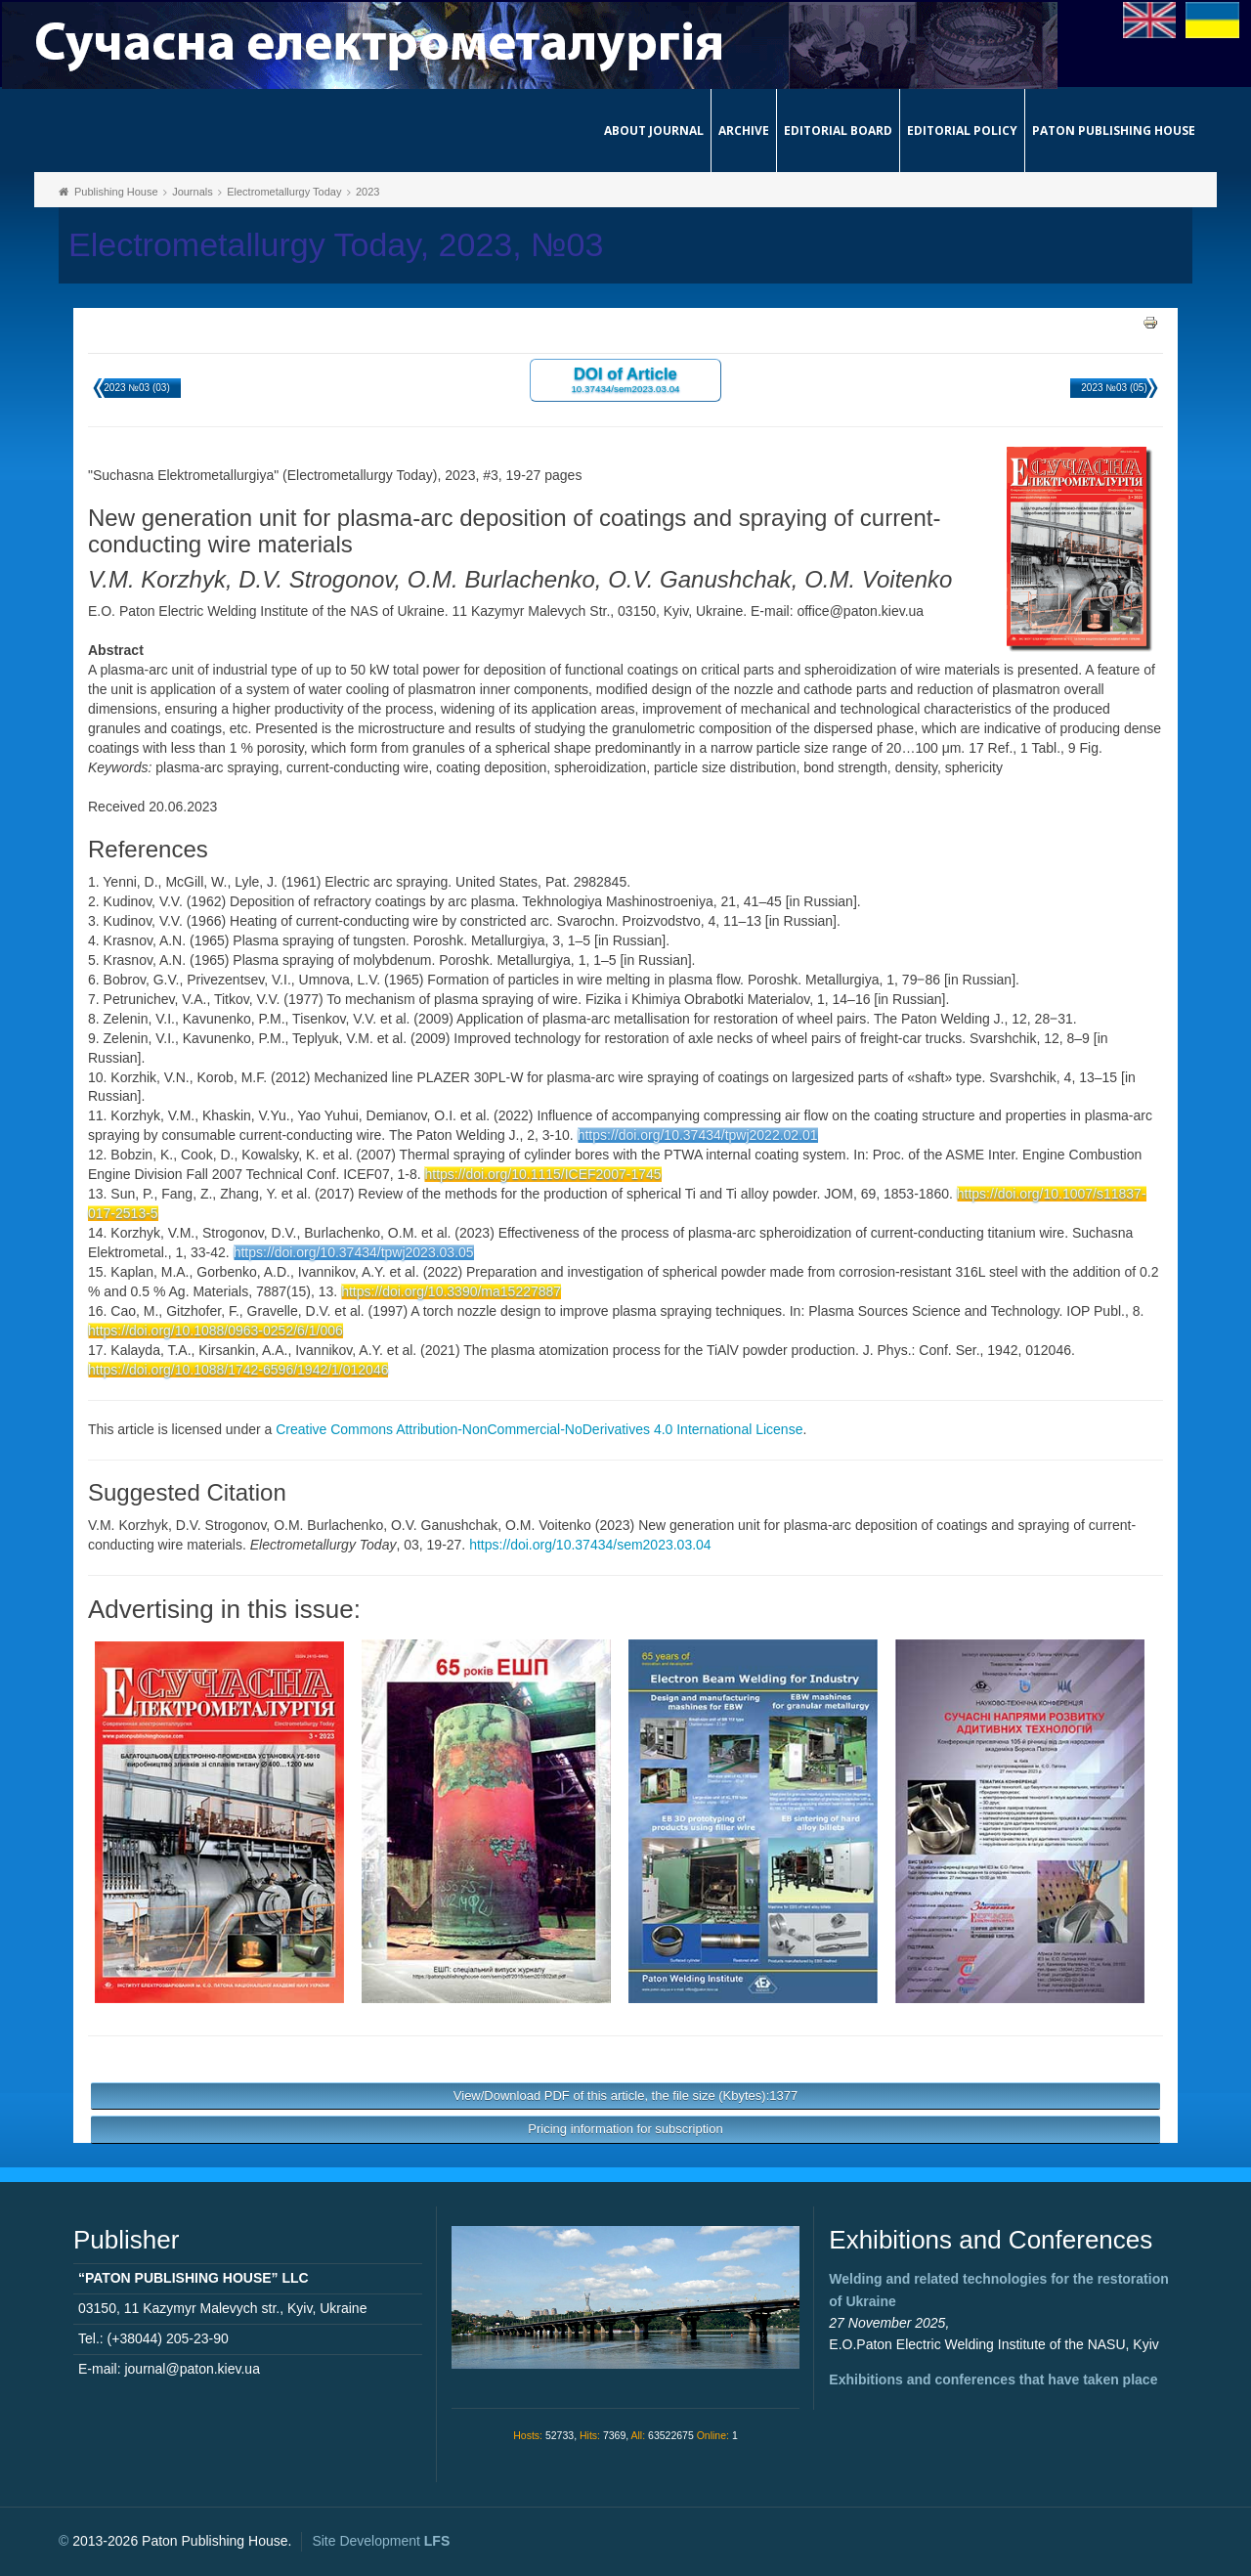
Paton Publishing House (1113, 130)
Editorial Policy (962, 130)
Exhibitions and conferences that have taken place (993, 2379)
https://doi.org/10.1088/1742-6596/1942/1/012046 (238, 1369)
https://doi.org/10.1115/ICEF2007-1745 (542, 1174)
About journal (654, 130)
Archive (743, 130)
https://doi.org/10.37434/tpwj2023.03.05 (354, 1252)
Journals (192, 191)
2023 (367, 191)
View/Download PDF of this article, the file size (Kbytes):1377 (625, 2095)
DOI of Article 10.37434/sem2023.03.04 (625, 379)
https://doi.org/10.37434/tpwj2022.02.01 (698, 1135)
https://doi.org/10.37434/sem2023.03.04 (590, 1544)
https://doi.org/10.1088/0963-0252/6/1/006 (215, 1330)
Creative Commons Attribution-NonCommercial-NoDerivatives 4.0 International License (539, 1429)
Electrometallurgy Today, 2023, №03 (335, 245)
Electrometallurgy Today (284, 191)
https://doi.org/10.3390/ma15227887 (451, 1291)
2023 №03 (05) (1113, 387)
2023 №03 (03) (136, 387)
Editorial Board (838, 130)
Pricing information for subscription (625, 2128)
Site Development (381, 2541)
